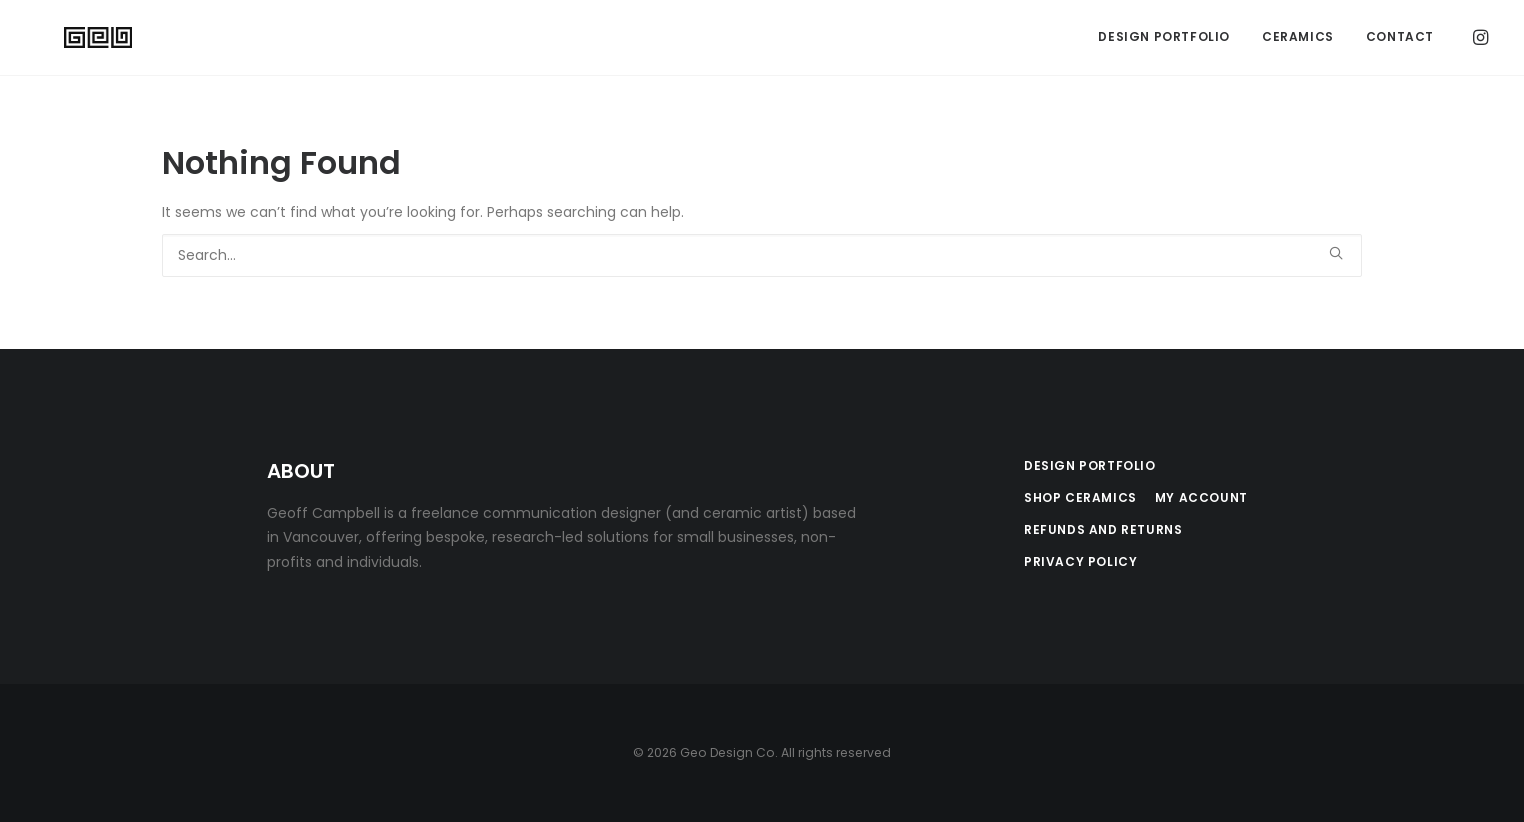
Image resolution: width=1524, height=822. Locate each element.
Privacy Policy (1080, 561)
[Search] (762, 255)
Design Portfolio (1164, 38)
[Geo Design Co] (75, 39)
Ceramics (1298, 38)
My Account (1201, 497)
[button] (1479, 39)
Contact (1400, 38)
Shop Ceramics (1080, 497)
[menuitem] (1164, 39)
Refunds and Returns (1103, 529)
